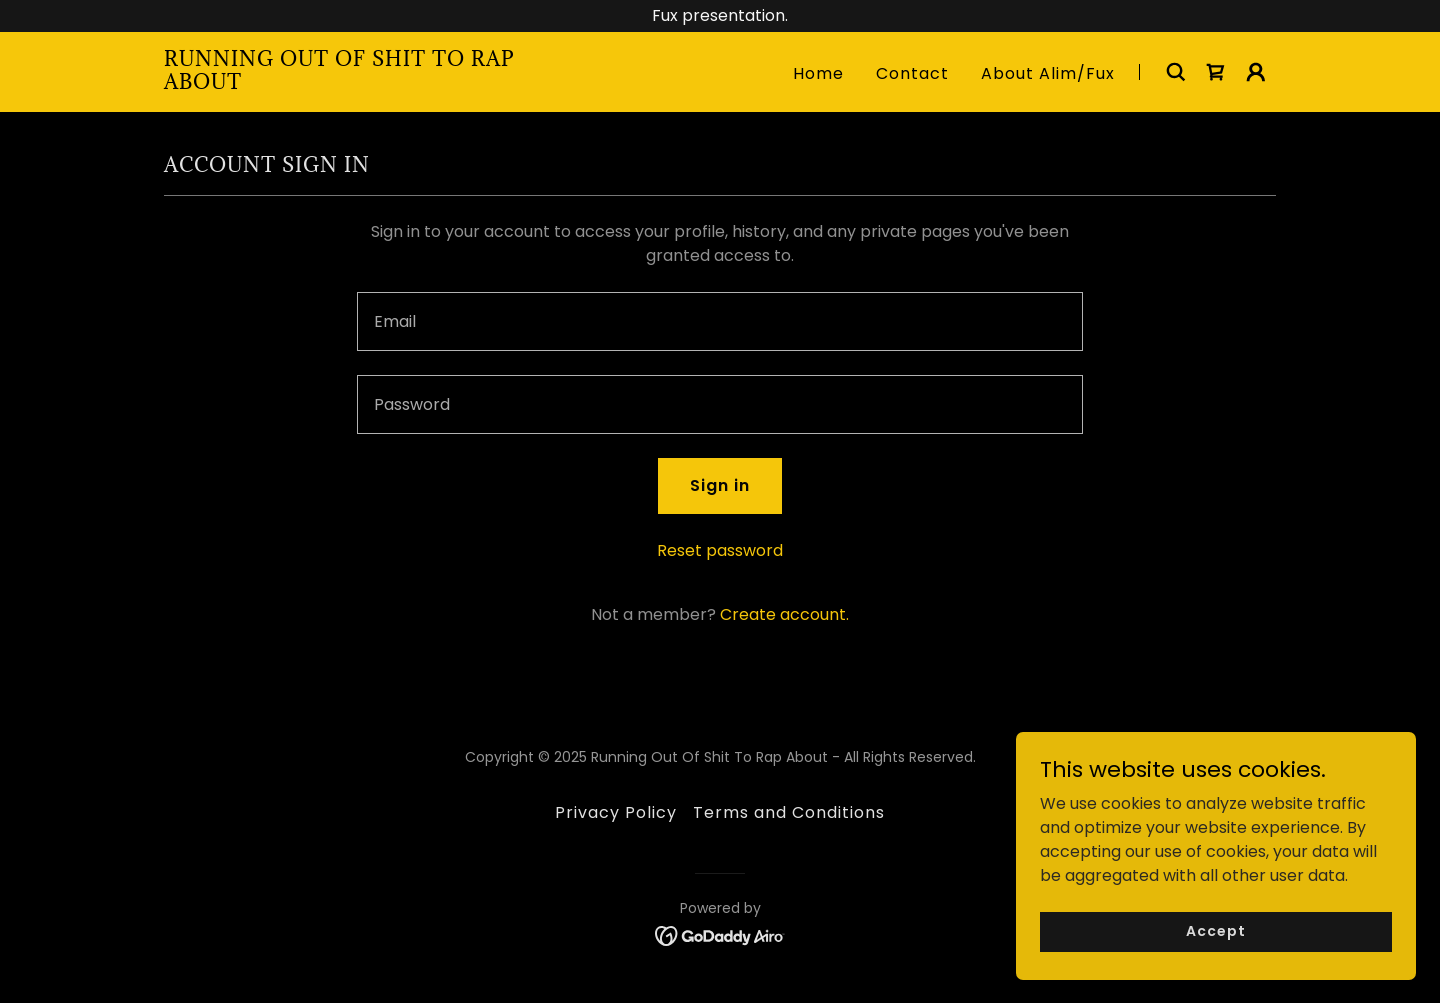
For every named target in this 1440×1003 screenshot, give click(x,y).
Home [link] (818, 73)
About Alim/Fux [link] (1048, 73)
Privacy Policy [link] (616, 812)
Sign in (720, 485)
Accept (1215, 931)
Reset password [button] (720, 550)
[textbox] (719, 321)
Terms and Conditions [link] (789, 812)
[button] (1256, 72)
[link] (358, 83)
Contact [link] (912, 73)
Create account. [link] (784, 614)
